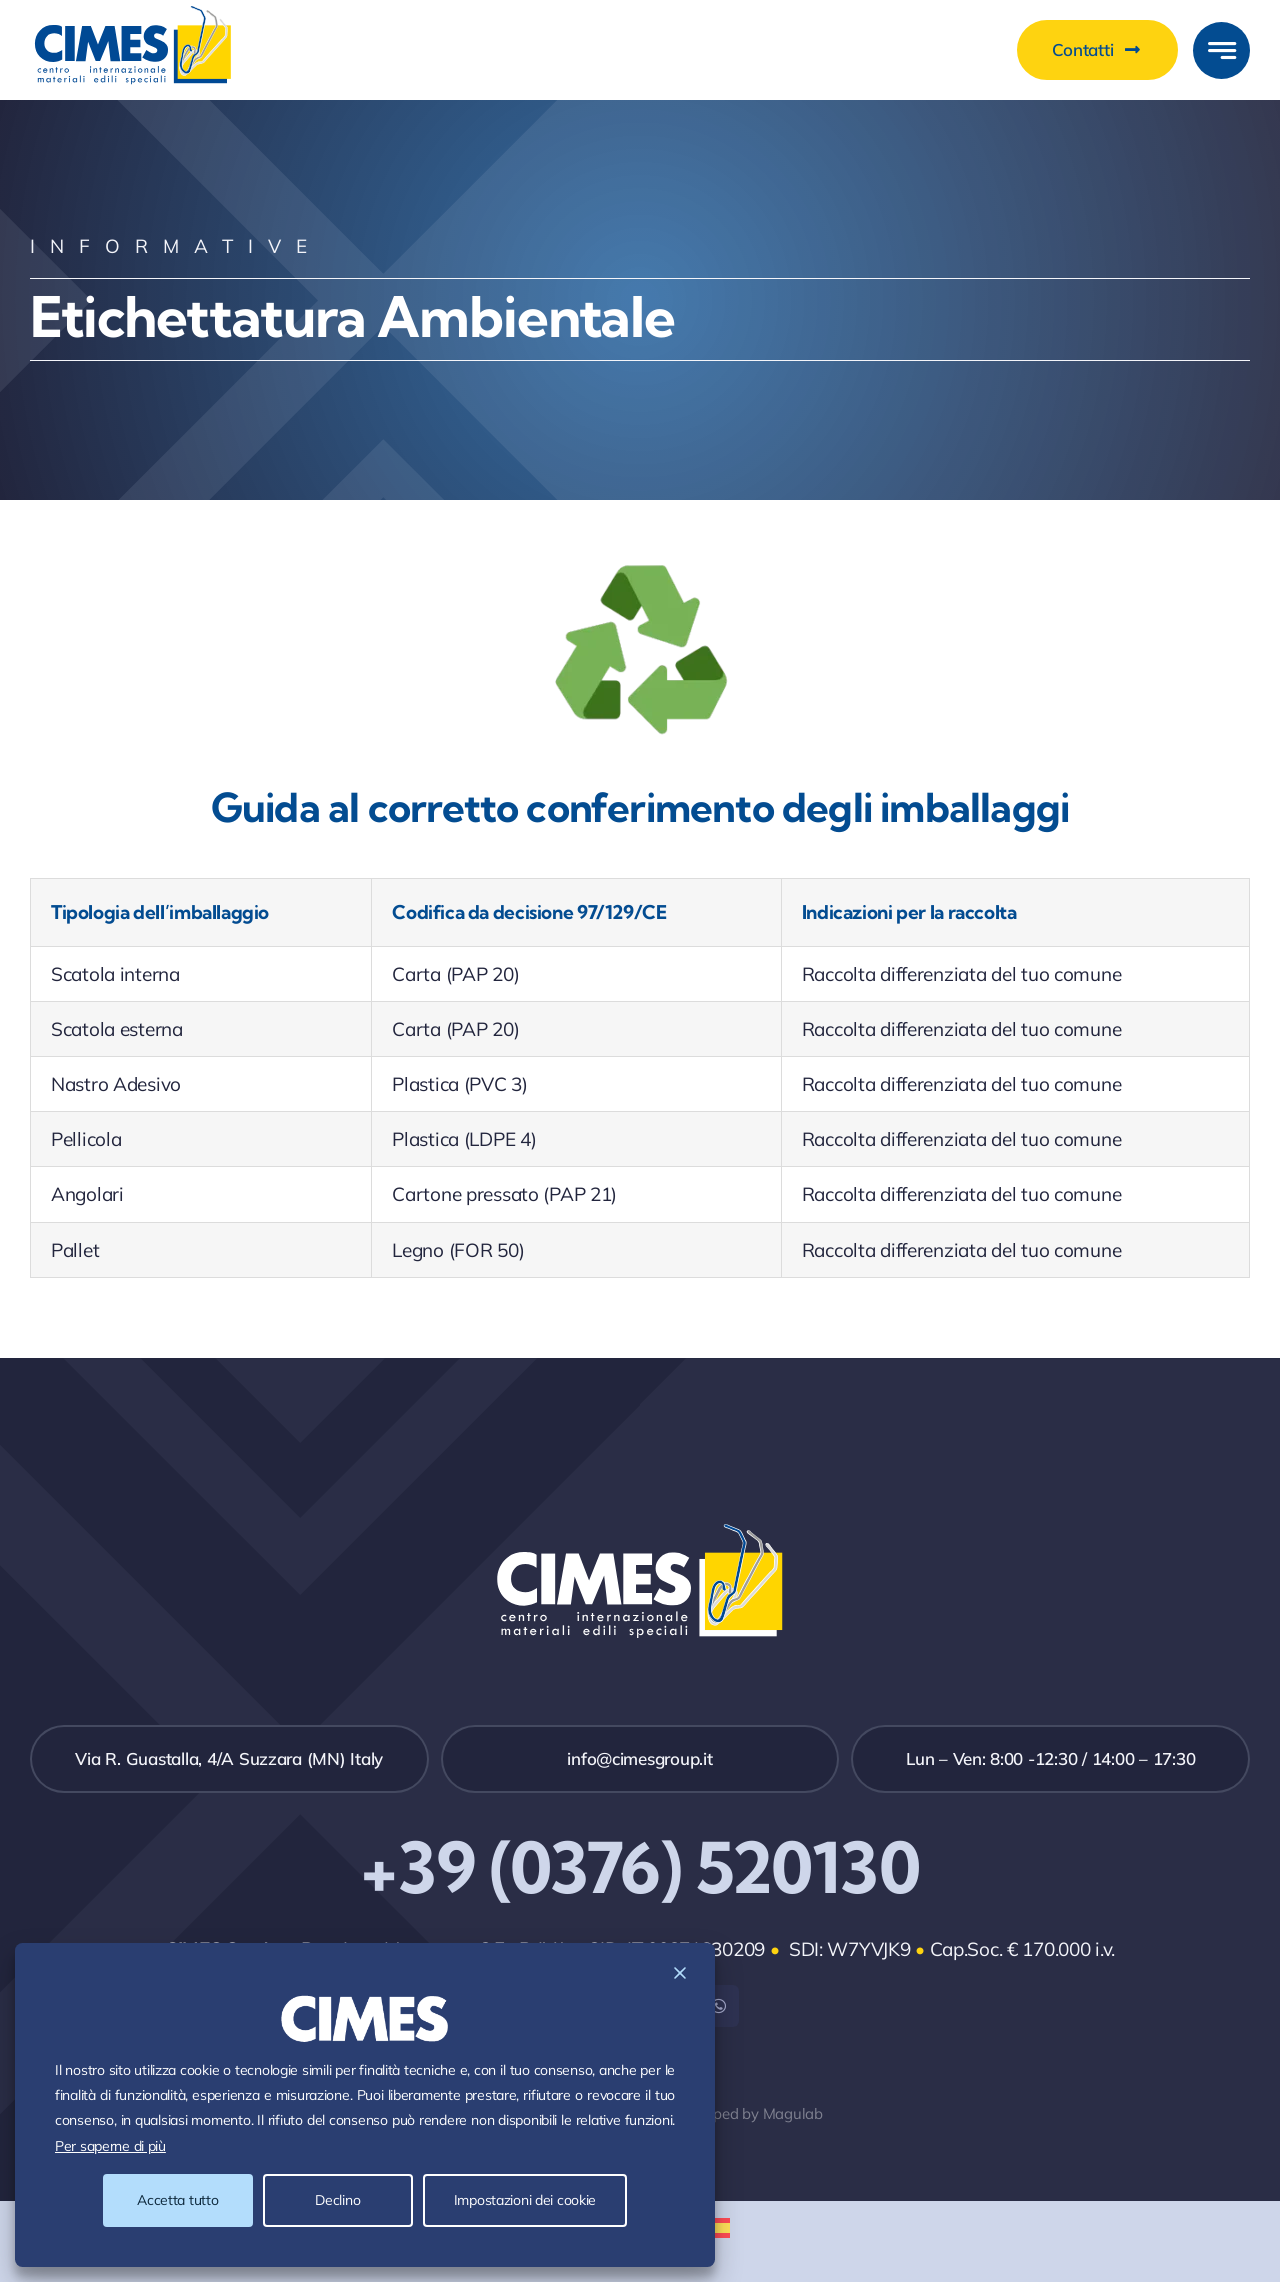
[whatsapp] (718, 2006)
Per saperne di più (110, 2146)
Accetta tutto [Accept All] (177, 2200)
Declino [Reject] (337, 2200)
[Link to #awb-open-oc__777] (1221, 50)
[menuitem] (715, 2228)
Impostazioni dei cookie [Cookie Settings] (525, 2200)
